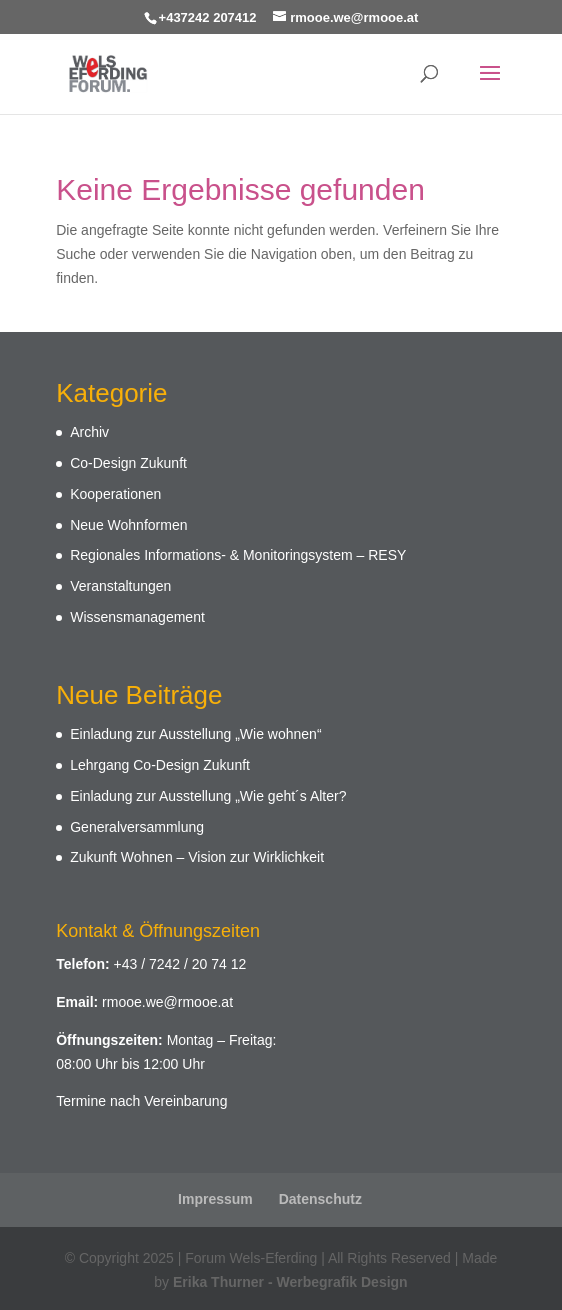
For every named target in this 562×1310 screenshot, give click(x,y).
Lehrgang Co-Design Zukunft (160, 765)
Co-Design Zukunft (128, 463)
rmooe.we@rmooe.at (167, 1002)
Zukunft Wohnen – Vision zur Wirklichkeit (197, 857)
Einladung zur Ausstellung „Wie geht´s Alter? (208, 796)
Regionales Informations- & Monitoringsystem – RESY (238, 555)
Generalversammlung (137, 827)
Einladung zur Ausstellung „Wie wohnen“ (195, 734)
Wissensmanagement (137, 617)
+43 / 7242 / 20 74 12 (180, 964)
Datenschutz (320, 1199)
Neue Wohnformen (128, 525)
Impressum (215, 1199)
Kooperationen (115, 494)
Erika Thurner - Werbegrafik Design (290, 1282)
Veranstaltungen (120, 586)
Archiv (89, 432)
